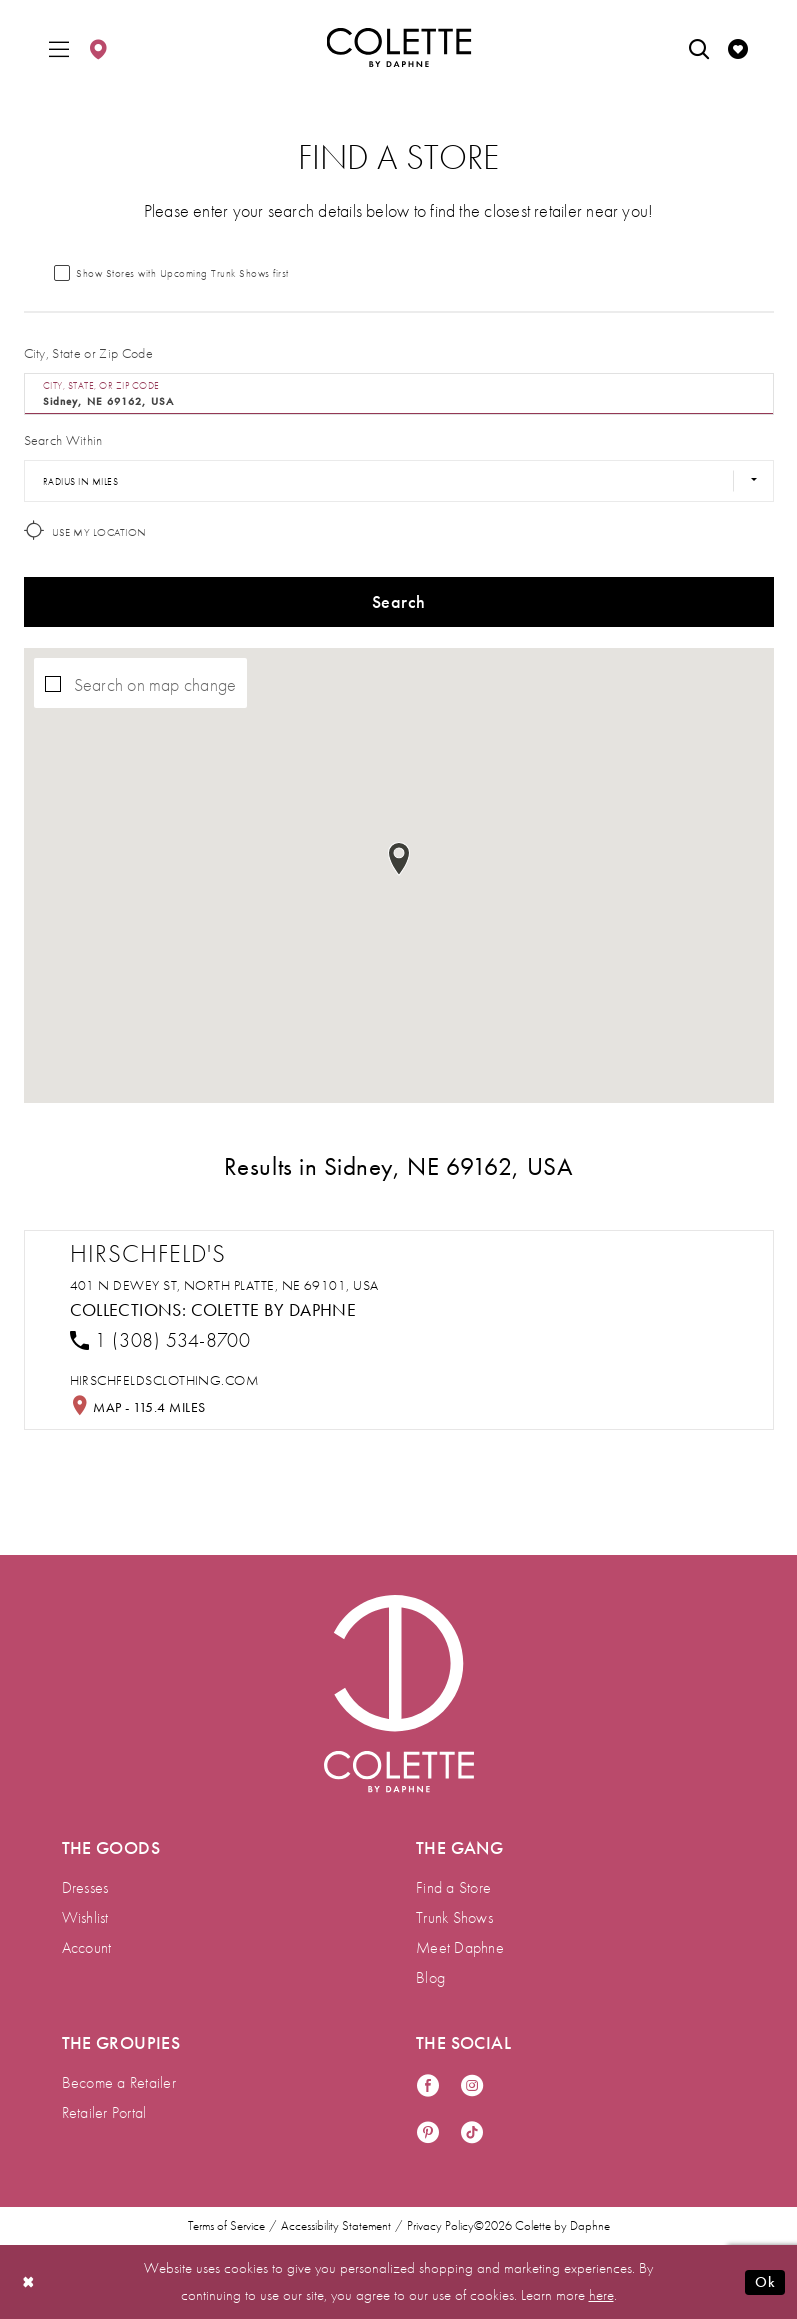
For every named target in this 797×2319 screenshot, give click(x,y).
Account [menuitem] (87, 1947)
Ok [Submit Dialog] (765, 2282)
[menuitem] (59, 47)
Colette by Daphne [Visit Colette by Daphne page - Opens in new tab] (274, 1309)
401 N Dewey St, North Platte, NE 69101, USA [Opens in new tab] (224, 1285)
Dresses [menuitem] (85, 1887)
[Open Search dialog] (699, 47)
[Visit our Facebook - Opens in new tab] (428, 2086)
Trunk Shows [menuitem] (454, 1917)
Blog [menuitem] (430, 1977)
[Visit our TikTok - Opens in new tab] (472, 2133)
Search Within (63, 440)
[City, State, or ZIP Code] (399, 394)
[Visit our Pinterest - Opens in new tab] (428, 2133)
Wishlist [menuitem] (85, 1917)
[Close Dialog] (29, 2282)
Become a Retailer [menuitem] (119, 2082)
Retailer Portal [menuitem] (104, 2112)
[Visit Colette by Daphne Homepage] (399, 1694)
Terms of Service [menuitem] (226, 2226)
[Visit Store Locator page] (98, 47)
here (601, 2295)
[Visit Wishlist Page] (738, 47)
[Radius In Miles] (399, 481)
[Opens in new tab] (165, 1380)
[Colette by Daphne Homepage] (398, 48)
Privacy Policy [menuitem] (440, 2226)
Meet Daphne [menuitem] (460, 1947)
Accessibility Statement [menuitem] (336, 2226)
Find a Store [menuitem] (453, 1887)
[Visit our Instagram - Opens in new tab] (472, 2086)
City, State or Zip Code (89, 353)
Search (398, 601)
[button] (59, 47)
